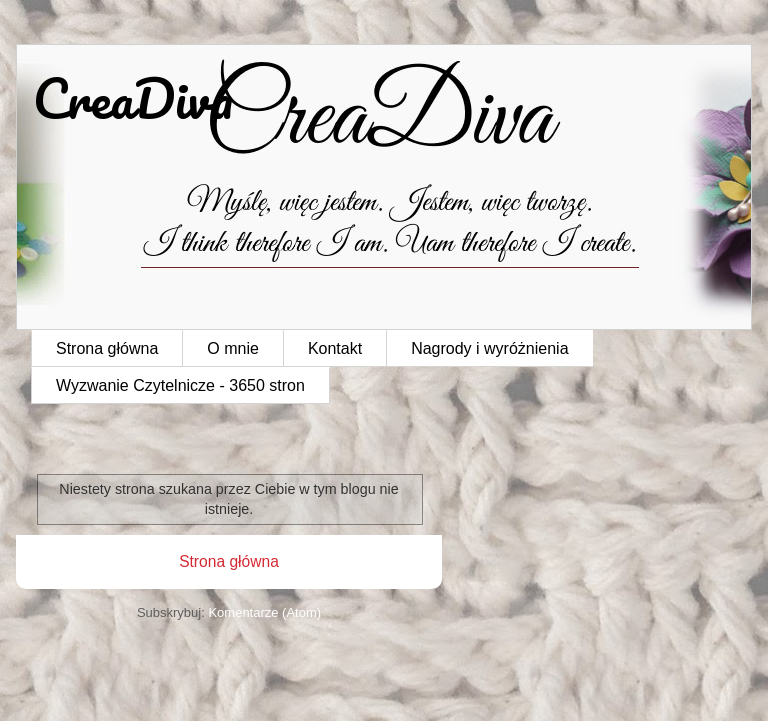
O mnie (233, 348)
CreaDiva (133, 98)
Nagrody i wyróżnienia (489, 348)
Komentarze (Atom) (264, 612)
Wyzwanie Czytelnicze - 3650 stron (180, 385)
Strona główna (107, 348)
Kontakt (335, 348)
